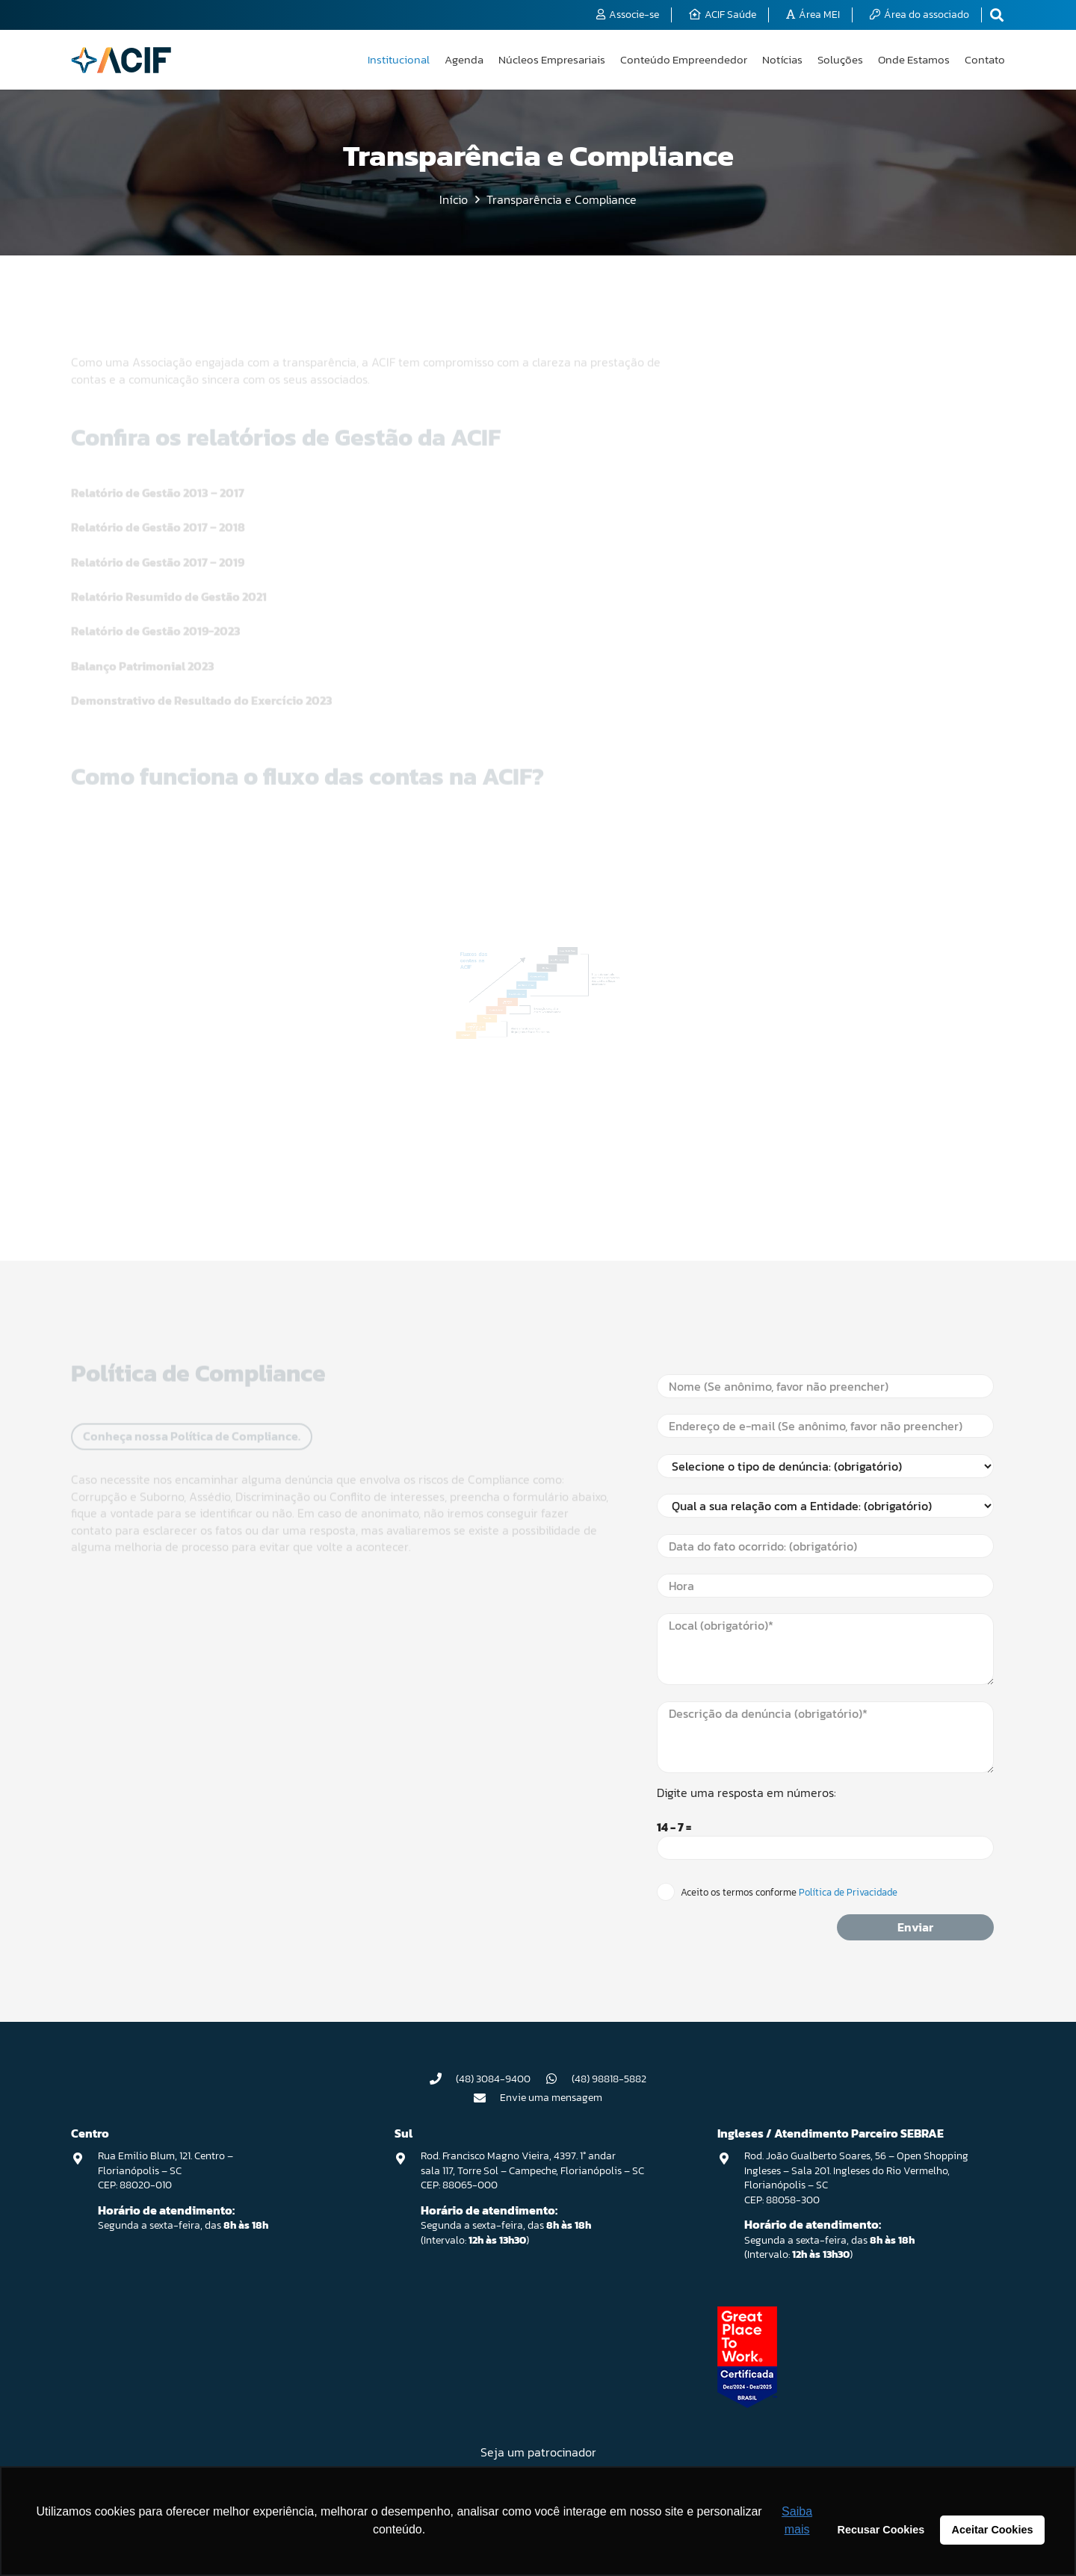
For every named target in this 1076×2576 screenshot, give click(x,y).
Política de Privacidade (847, 1892)
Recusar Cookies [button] (881, 2530)
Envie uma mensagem (551, 2097)
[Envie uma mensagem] (487, 2098)
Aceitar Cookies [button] (992, 2530)
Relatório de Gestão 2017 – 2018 (158, 476)
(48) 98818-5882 (609, 2079)
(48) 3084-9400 (493, 2079)
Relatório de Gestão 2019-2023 (156, 580)
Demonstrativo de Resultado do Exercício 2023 (202, 650)
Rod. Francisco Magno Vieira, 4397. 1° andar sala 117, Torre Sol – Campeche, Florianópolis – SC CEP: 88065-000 (532, 2170)
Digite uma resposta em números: (746, 1792)
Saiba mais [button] (797, 2520)
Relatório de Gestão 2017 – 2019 (157, 512)
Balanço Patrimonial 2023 (142, 615)
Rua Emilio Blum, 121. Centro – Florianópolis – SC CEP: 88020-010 (165, 2170)
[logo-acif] (121, 60)
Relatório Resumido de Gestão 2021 (169, 546)
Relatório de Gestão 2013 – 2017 (157, 442)
